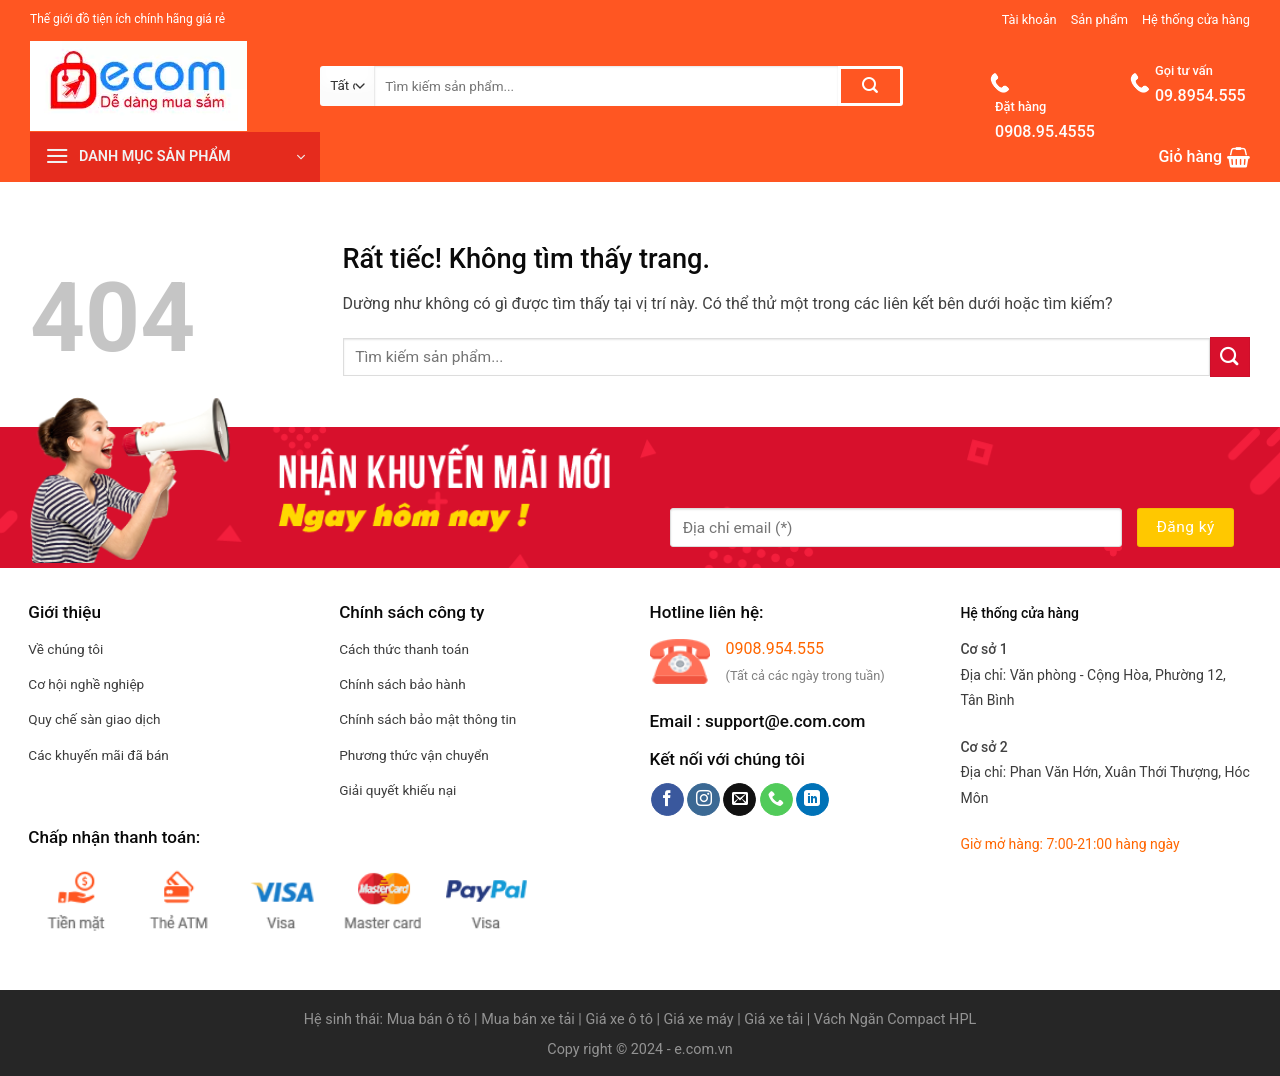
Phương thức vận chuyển (414, 755)
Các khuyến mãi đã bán (98, 755)
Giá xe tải (773, 1019)
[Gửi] (870, 86)
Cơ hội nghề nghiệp (86, 684)
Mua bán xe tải (528, 1019)
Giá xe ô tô (618, 1019)
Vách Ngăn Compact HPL (895, 1019)
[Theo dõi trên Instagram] (703, 800)
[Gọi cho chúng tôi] (776, 800)
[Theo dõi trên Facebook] (667, 800)
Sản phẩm (1099, 19)
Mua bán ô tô (429, 1019)
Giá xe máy (701, 1019)
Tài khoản (1029, 19)
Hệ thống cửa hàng (1196, 19)
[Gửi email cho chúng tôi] (739, 800)
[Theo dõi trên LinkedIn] (812, 800)
